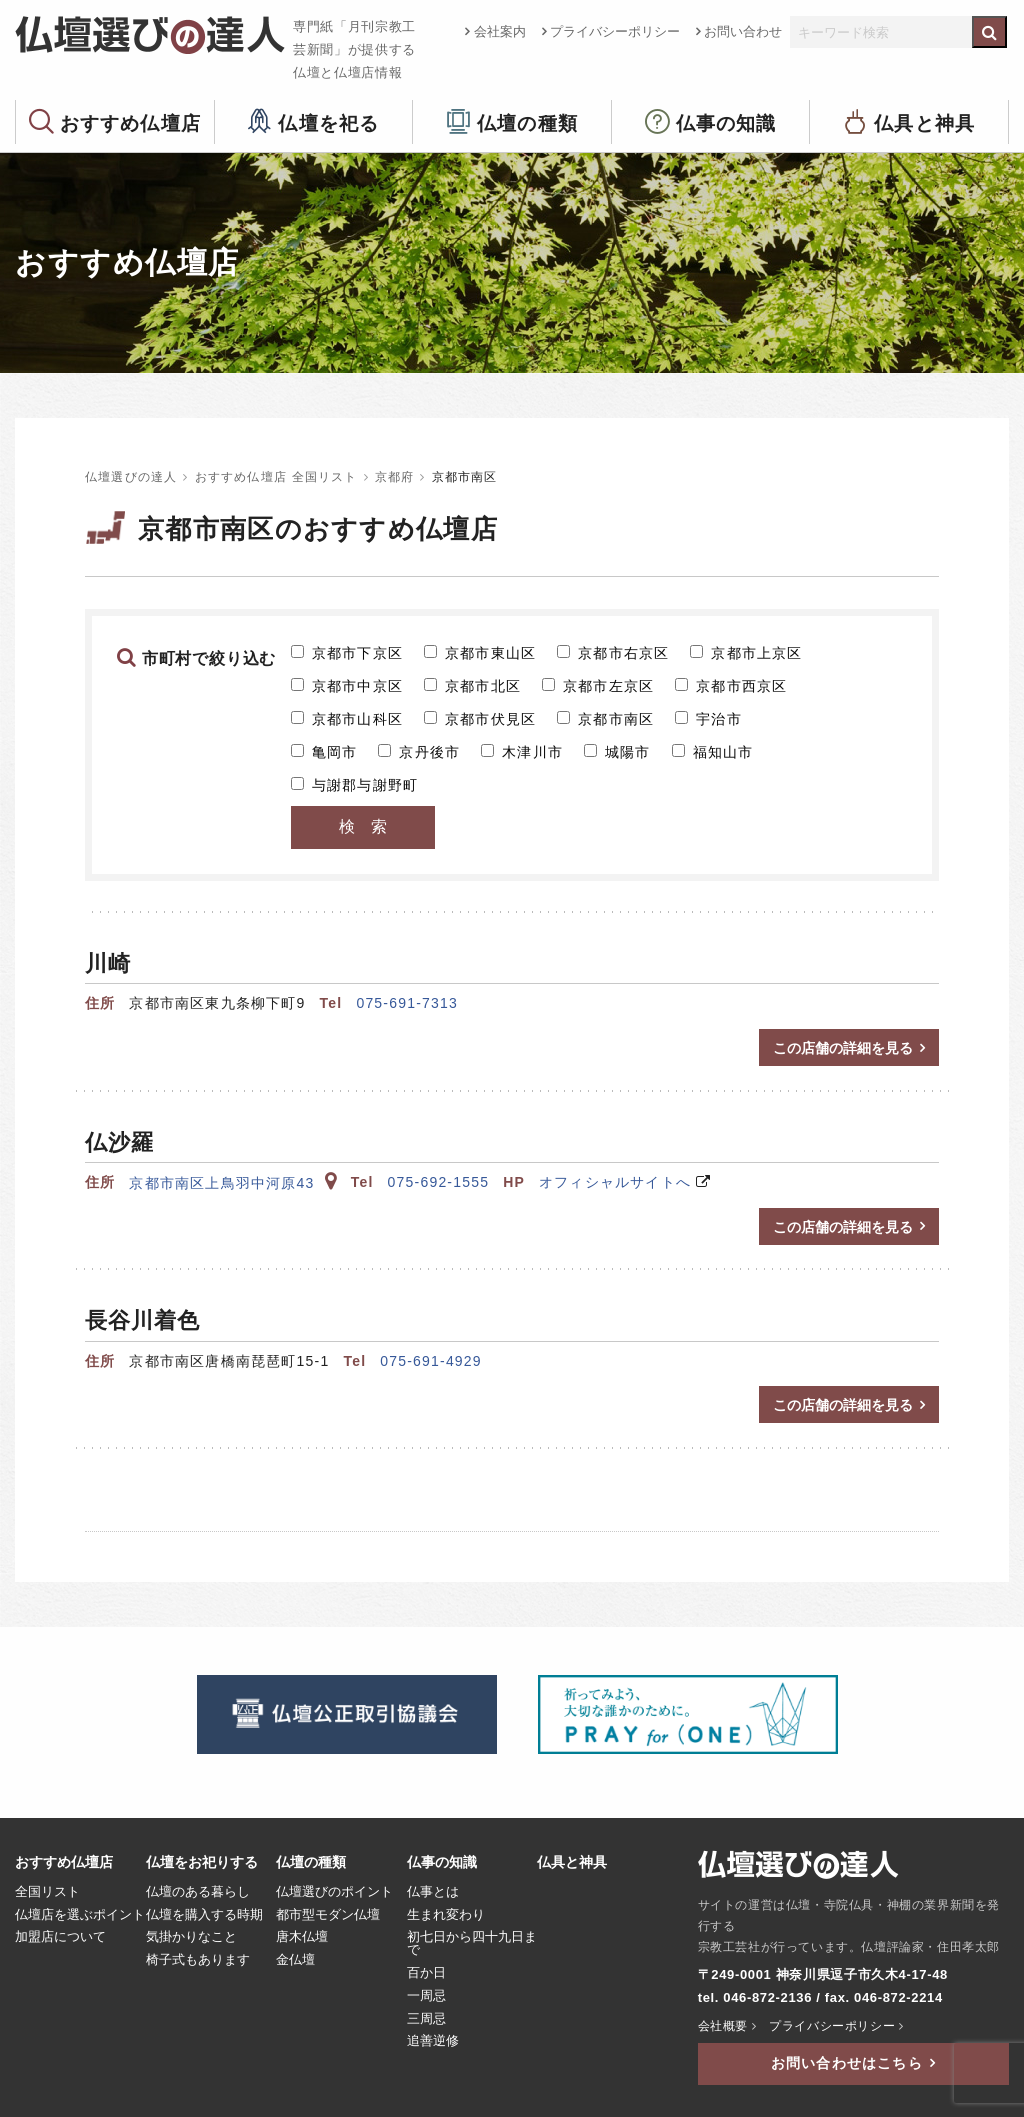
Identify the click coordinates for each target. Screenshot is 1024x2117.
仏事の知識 (726, 122)
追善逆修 (433, 2041)
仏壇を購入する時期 (204, 1915)
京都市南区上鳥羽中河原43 (232, 1183)
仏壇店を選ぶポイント (80, 1915)
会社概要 (723, 2026)
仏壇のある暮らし (198, 1892)
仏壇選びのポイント (334, 1892)
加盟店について (60, 1937)
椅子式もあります (198, 1960)
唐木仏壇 (302, 1937)
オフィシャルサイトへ (615, 1182)
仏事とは (433, 1892)
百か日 (426, 1973)
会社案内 (500, 31)
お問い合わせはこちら (847, 2063)
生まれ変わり (446, 1915)
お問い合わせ (743, 31)
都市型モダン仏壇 (328, 1915)
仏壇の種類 (527, 122)
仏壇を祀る (328, 122)
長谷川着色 (143, 1320)
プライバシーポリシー (615, 31)
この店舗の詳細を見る (843, 1048)
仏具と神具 (924, 122)
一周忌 (426, 1996)
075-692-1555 (439, 1182)
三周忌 (426, 2019)
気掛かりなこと (191, 1937)
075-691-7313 (407, 1003)
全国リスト (47, 1892)
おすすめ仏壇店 (130, 122)
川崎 (108, 963)
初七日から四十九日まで (472, 1943)
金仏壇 (295, 1960)
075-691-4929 (431, 1361)
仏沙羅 (119, 1142)
